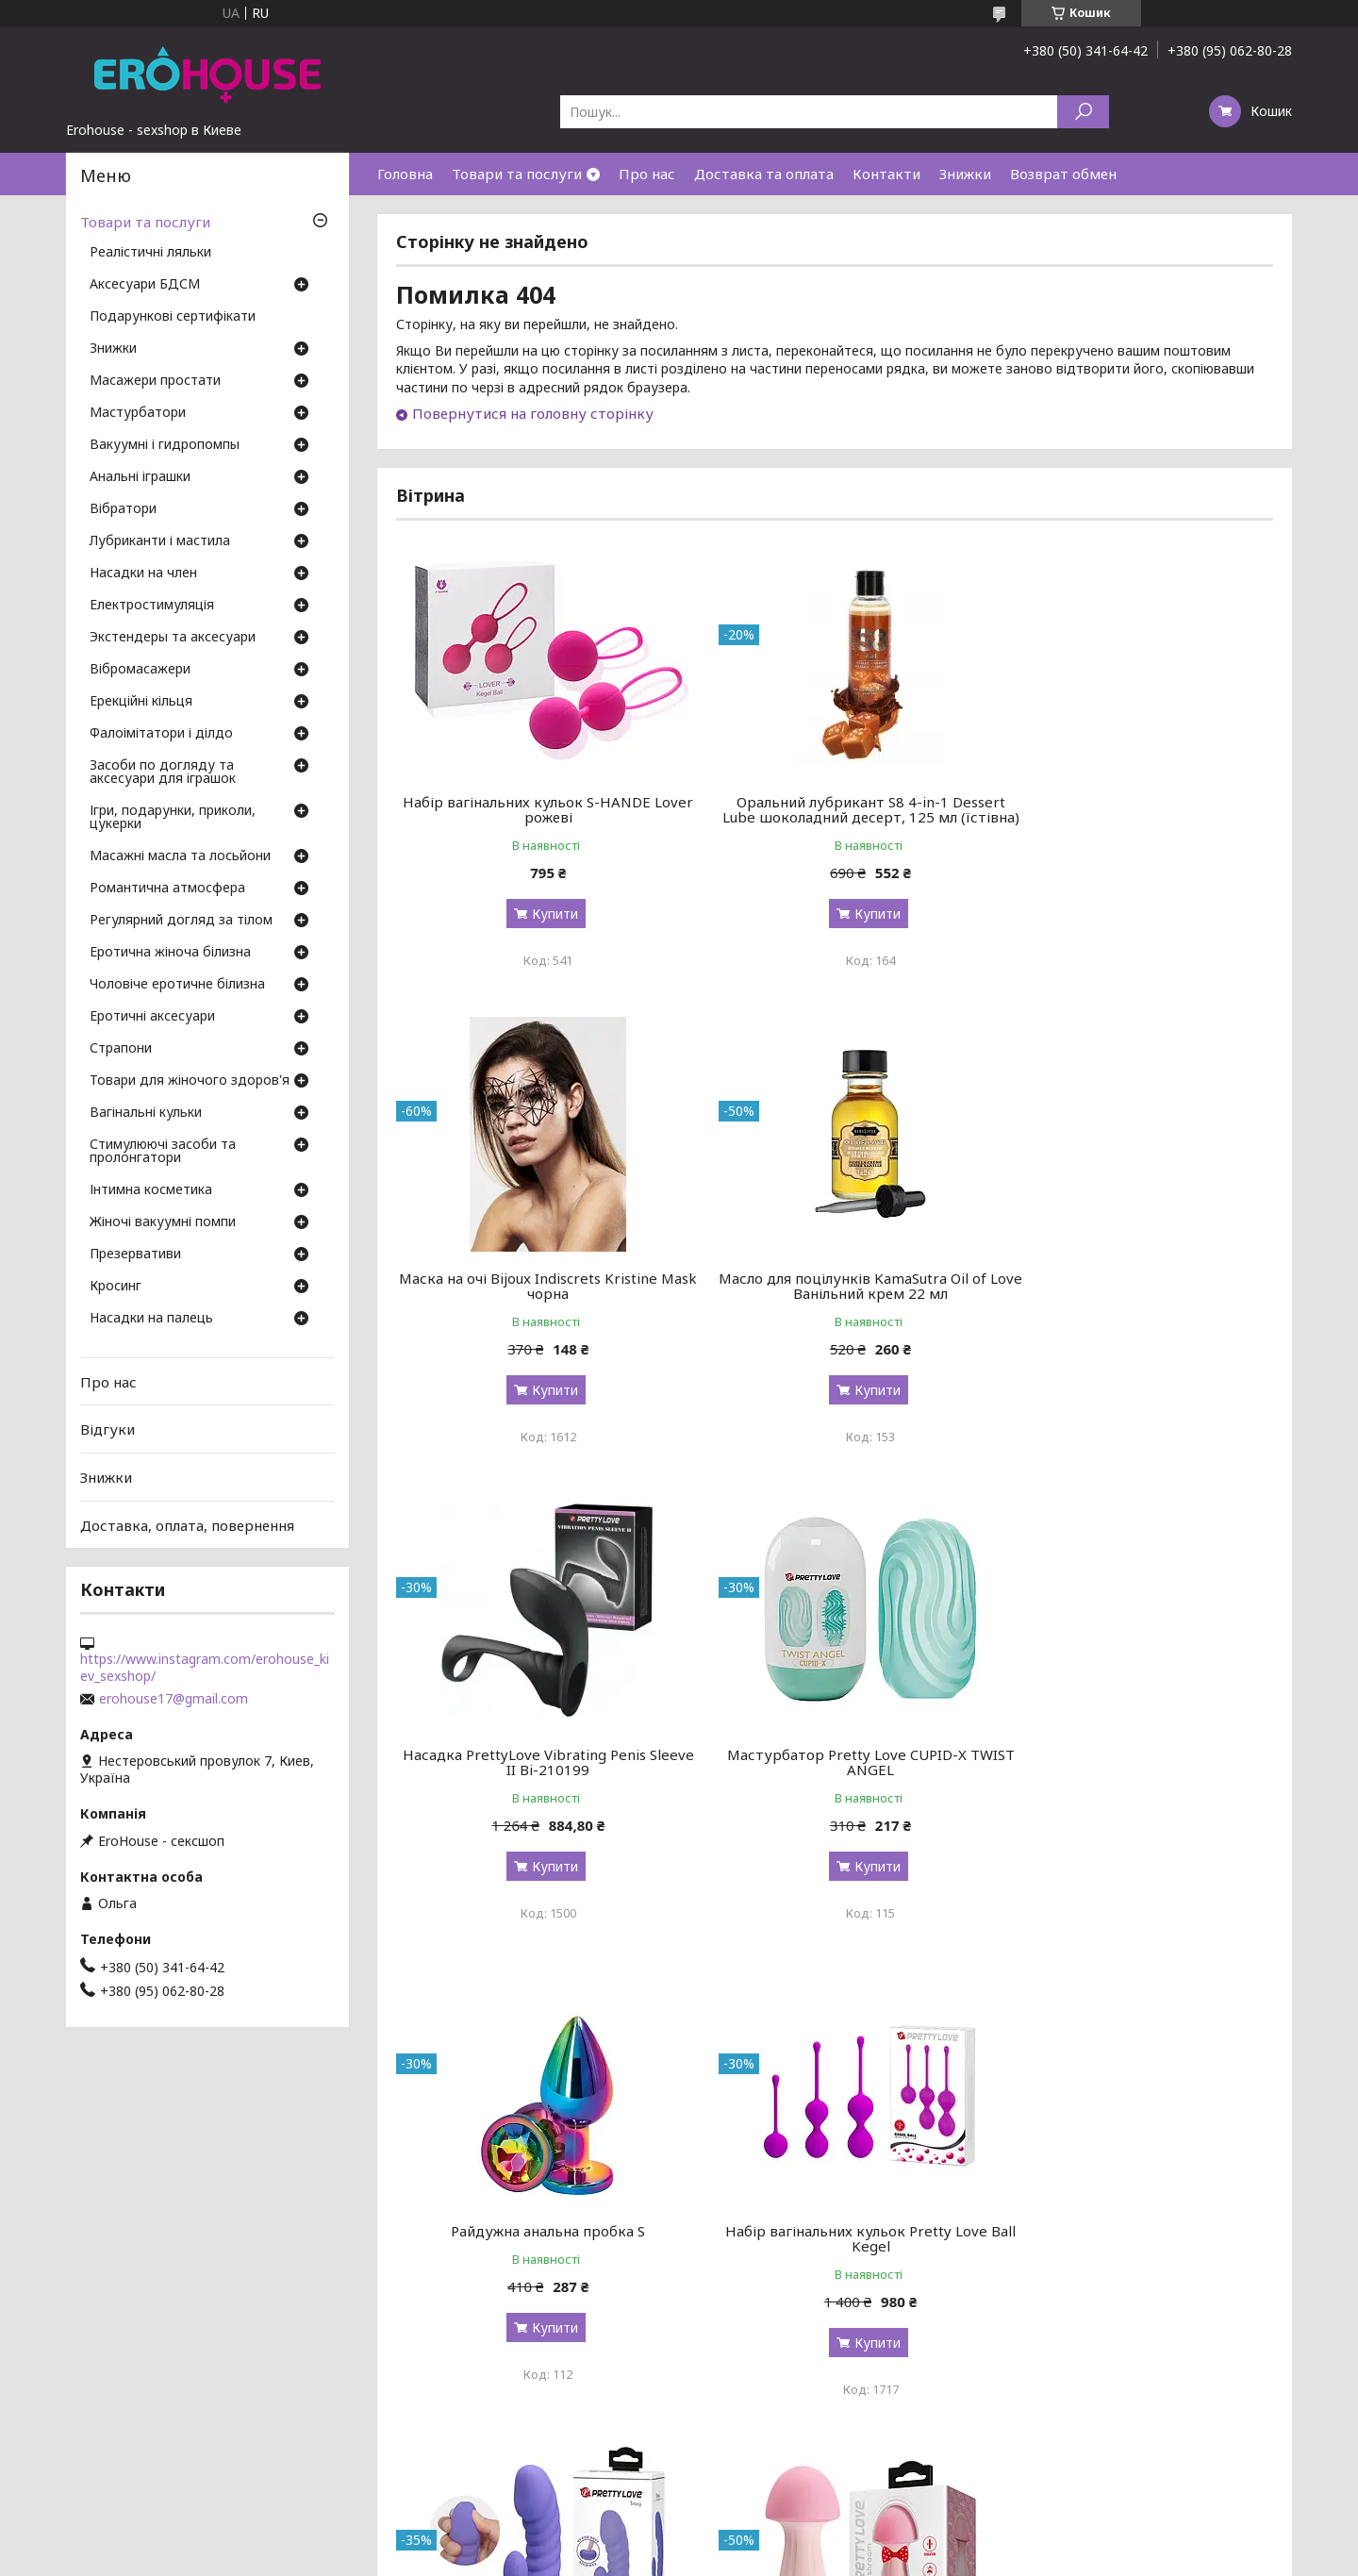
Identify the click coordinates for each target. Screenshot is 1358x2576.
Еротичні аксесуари (152, 1016)
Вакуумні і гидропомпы (165, 445)
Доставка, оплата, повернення (187, 1524)
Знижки (965, 173)
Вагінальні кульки (146, 1113)
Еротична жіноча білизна (170, 952)
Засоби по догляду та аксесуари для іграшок (163, 772)
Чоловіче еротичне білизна (177, 984)
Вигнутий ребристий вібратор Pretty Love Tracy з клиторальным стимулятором (1133, 1784)
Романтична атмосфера (167, 888)
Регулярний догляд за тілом (181, 920)
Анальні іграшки (140, 477)
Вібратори (123, 509)
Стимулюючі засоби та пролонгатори (163, 1152)
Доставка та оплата (764, 173)
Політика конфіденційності (815, 2558)
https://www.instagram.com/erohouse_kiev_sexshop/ (204, 1668)
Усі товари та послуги (1186, 2474)
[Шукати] (1083, 111)
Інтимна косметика (151, 1190)
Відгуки (107, 1429)
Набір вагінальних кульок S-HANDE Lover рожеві (536, 809)
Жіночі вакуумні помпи (163, 1222)
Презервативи (135, 1254)
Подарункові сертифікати (173, 316)
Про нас (647, 173)
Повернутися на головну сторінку (533, 413)
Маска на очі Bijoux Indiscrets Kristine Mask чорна (1132, 809)
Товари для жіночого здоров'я (190, 1081)
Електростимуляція (152, 605)
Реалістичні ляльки (150, 252)
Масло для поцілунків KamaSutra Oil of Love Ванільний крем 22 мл (537, 1301)
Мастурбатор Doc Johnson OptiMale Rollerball (834, 2268)
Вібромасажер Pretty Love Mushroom (536, 2261)
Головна (405, 173)
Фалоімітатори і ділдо (161, 733)
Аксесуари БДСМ (145, 284)
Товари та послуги (517, 173)
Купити (543, 913)
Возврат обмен (1063, 173)
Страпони (121, 1048)
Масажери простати (155, 381)
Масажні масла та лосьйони (180, 856)
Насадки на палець (151, 1318)
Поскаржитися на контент (661, 2558)
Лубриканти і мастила (160, 541)
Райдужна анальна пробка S (536, 1769)
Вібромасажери (140, 669)
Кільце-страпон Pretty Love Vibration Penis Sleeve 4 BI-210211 (1132, 2268)
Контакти (886, 173)
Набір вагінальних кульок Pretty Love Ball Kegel (835, 1777)
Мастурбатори (138, 413)
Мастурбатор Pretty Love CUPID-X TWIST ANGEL (1132, 1301)
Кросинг (115, 1286)
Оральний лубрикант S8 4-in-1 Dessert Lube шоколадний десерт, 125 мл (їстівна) (834, 816)
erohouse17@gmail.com (173, 1698)
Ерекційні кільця (141, 701)
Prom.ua (769, 2541)
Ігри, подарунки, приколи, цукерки (173, 818)
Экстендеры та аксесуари (173, 637)
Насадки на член (143, 573)
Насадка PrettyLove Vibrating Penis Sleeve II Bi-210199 (834, 1301)
